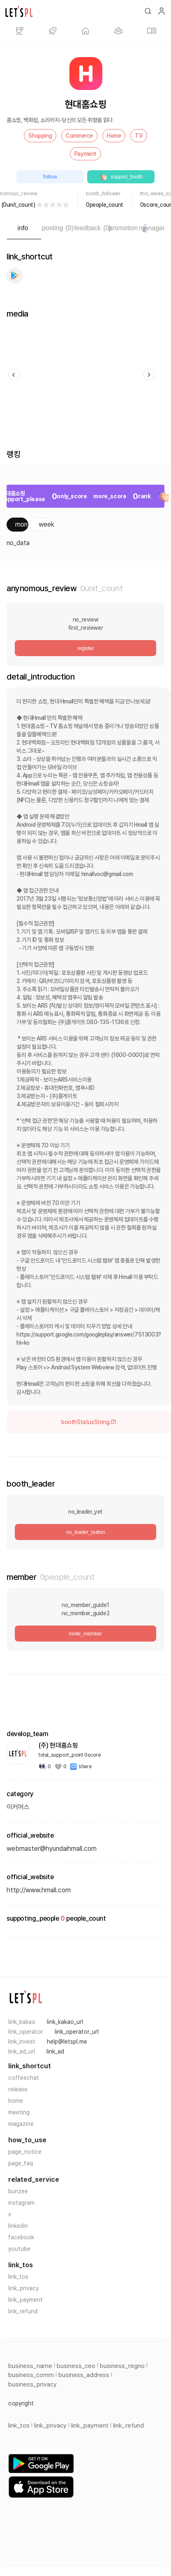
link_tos (18, 2276)
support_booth (121, 177)
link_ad (55, 2051)
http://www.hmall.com (39, 1890)
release (18, 2089)
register (85, 648)
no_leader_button (85, 1532)
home (15, 2100)
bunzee (18, 2191)
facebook (21, 2237)
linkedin (18, 2225)
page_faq (20, 2163)
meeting (19, 2112)
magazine (21, 2123)
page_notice (25, 2151)
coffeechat (23, 2077)
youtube (19, 2248)
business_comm (31, 2375)
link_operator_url (77, 2031)
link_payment (25, 2299)
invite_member (85, 1633)
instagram (21, 2202)
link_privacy (23, 2288)
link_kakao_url (65, 2022)
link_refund (22, 2311)
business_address (83, 2375)
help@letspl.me (67, 2041)
